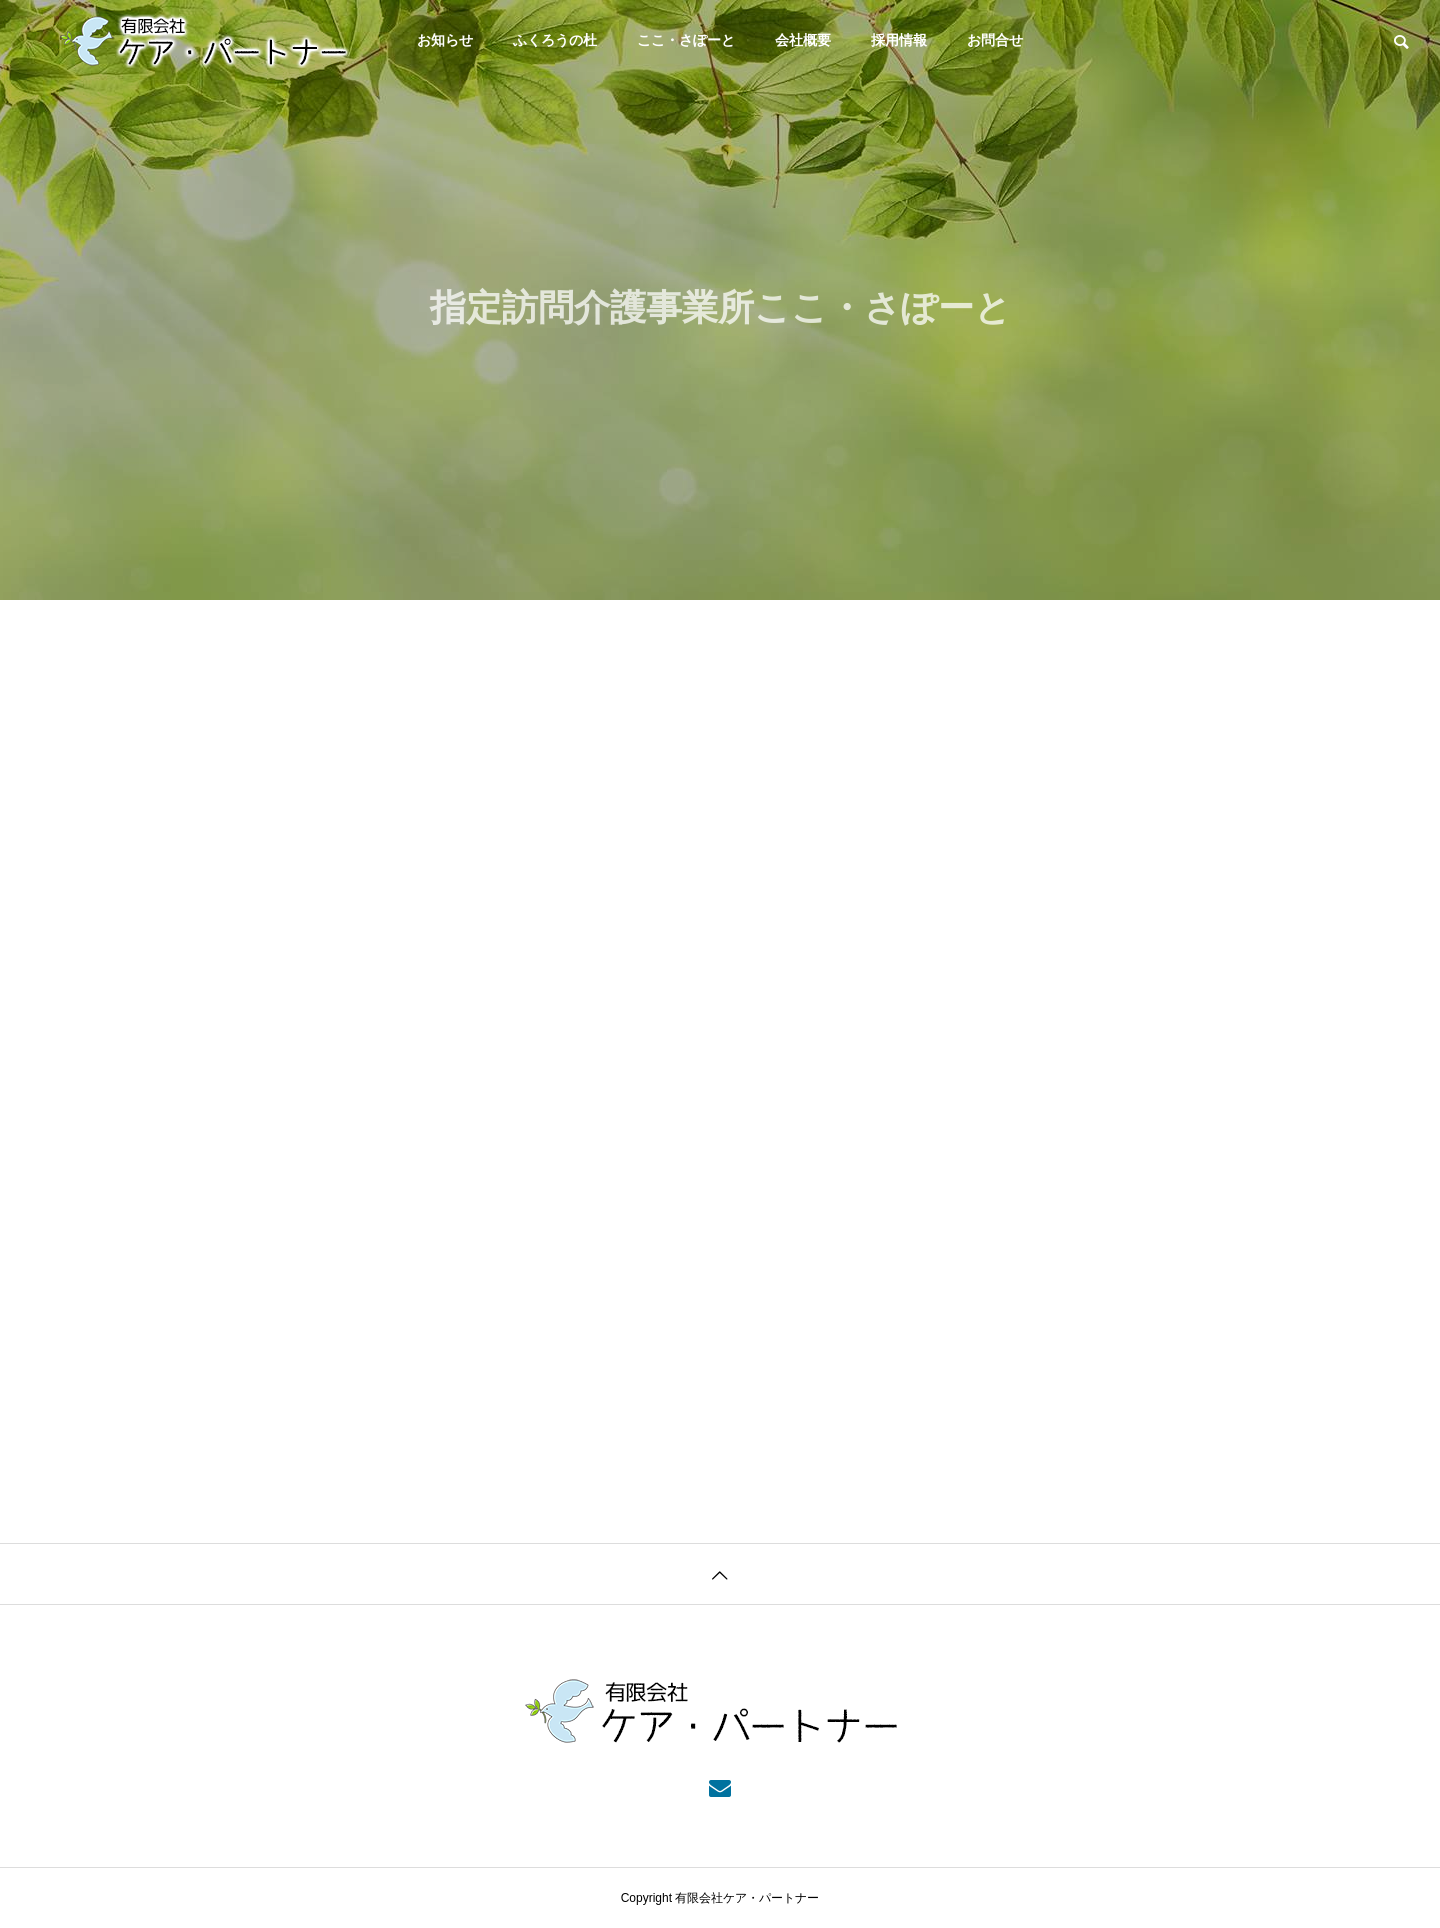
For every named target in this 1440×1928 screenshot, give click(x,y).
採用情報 (899, 40)
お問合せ (995, 40)
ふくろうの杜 (555, 40)
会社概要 (803, 40)
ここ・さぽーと (686, 40)
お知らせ (445, 40)
